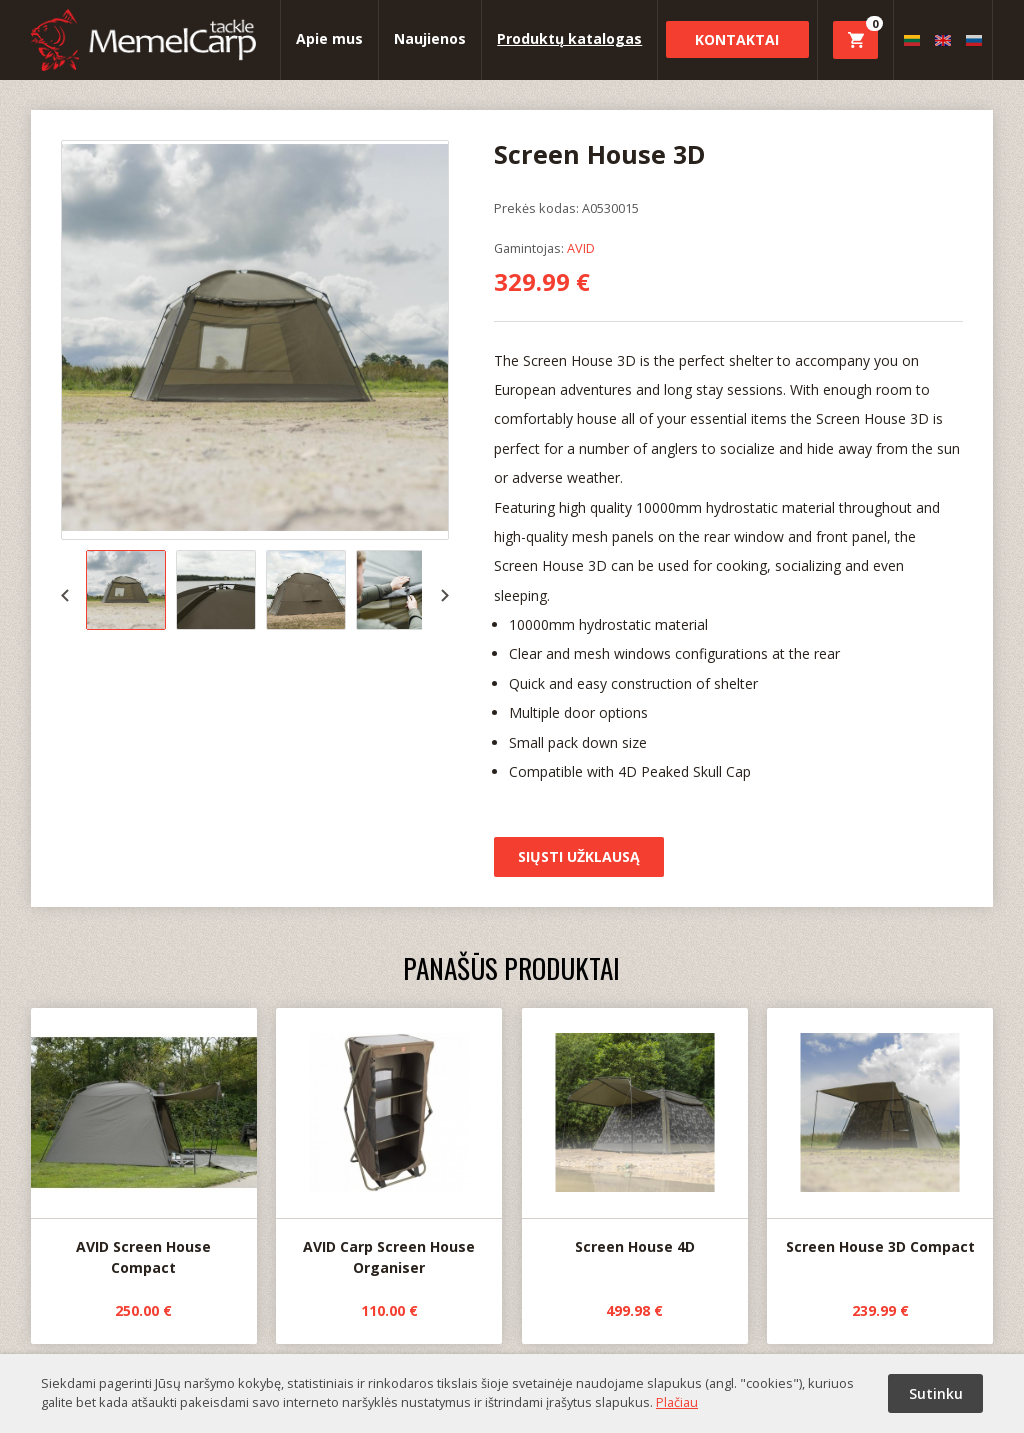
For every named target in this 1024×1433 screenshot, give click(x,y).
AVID (581, 248)
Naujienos (430, 38)
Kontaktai (737, 39)
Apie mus (329, 38)
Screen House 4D (635, 1132)
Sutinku (936, 1393)
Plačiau (677, 1402)
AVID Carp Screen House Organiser (389, 1143)
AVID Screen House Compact (144, 1143)
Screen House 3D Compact (880, 1132)
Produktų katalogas (569, 38)
